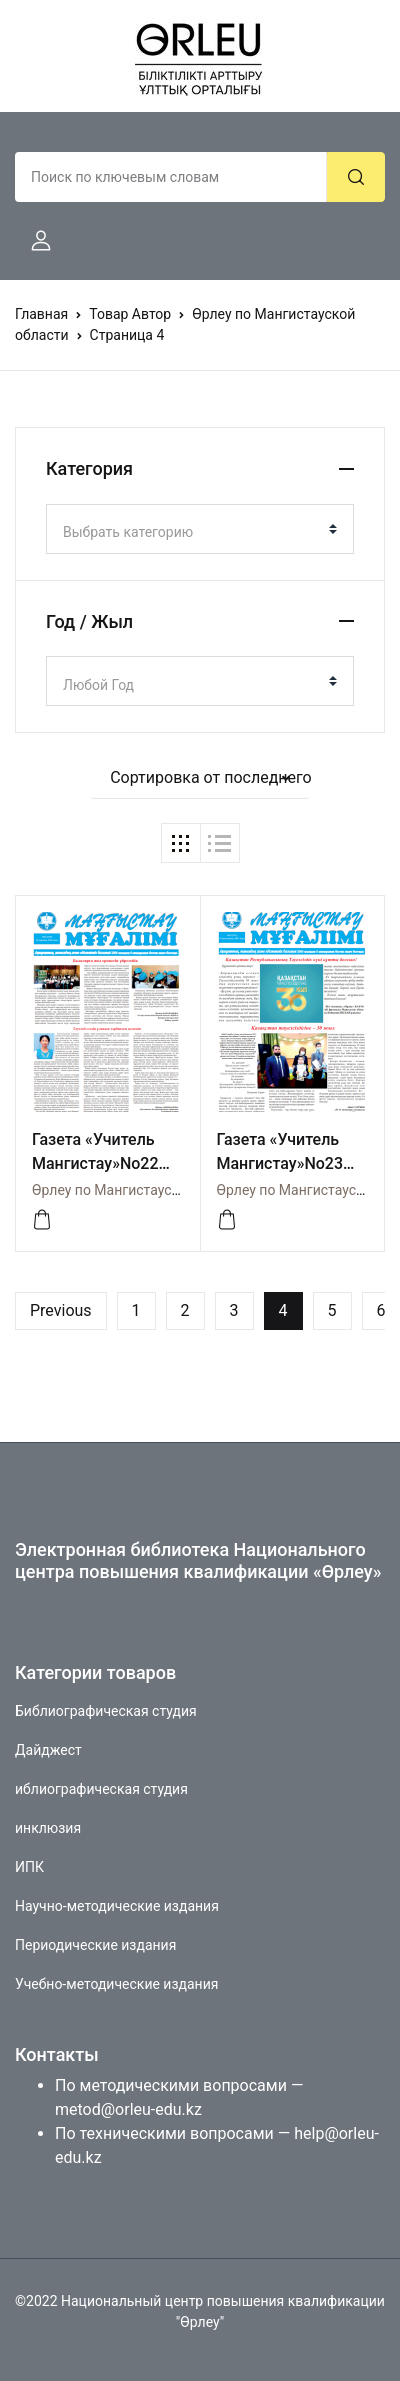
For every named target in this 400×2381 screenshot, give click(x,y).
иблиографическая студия (101, 1789)
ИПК (29, 1867)
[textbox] (192, 532)
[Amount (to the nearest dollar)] (171, 177)
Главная (41, 314)
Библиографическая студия (106, 1711)
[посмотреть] (227, 1220)
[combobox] (200, 529)
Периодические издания (95, 1945)
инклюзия (48, 1828)
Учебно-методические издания (116, 1984)
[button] (33, 241)
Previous (61, 1310)
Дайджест (48, 1750)
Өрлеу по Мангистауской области (142, 1190)
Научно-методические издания (117, 1906)
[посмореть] (42, 1220)
